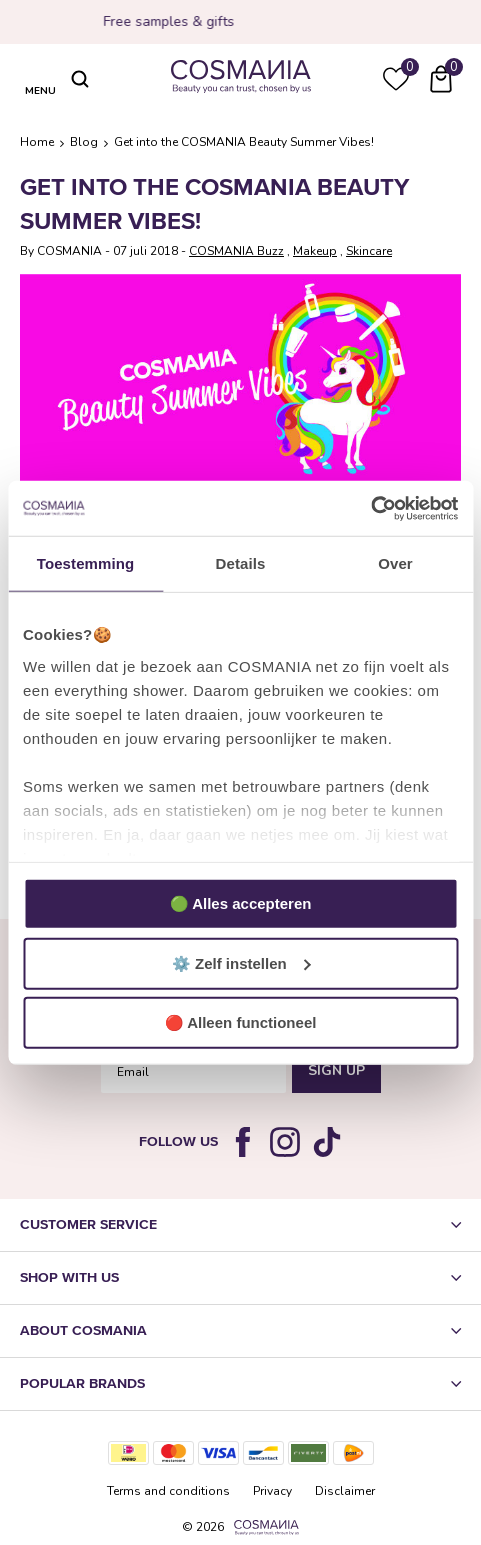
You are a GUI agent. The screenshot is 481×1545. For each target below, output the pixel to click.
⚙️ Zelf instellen (241, 962)
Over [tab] (395, 563)
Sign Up (336, 1070)
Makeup (315, 251)
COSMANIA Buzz (236, 251)
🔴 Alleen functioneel (241, 1022)
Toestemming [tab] (86, 563)
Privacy (272, 1491)
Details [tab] (241, 563)
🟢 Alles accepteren (241, 903)
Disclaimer (345, 1491)
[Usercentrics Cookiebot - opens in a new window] (370, 508)
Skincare (369, 251)
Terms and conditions (168, 1491)
